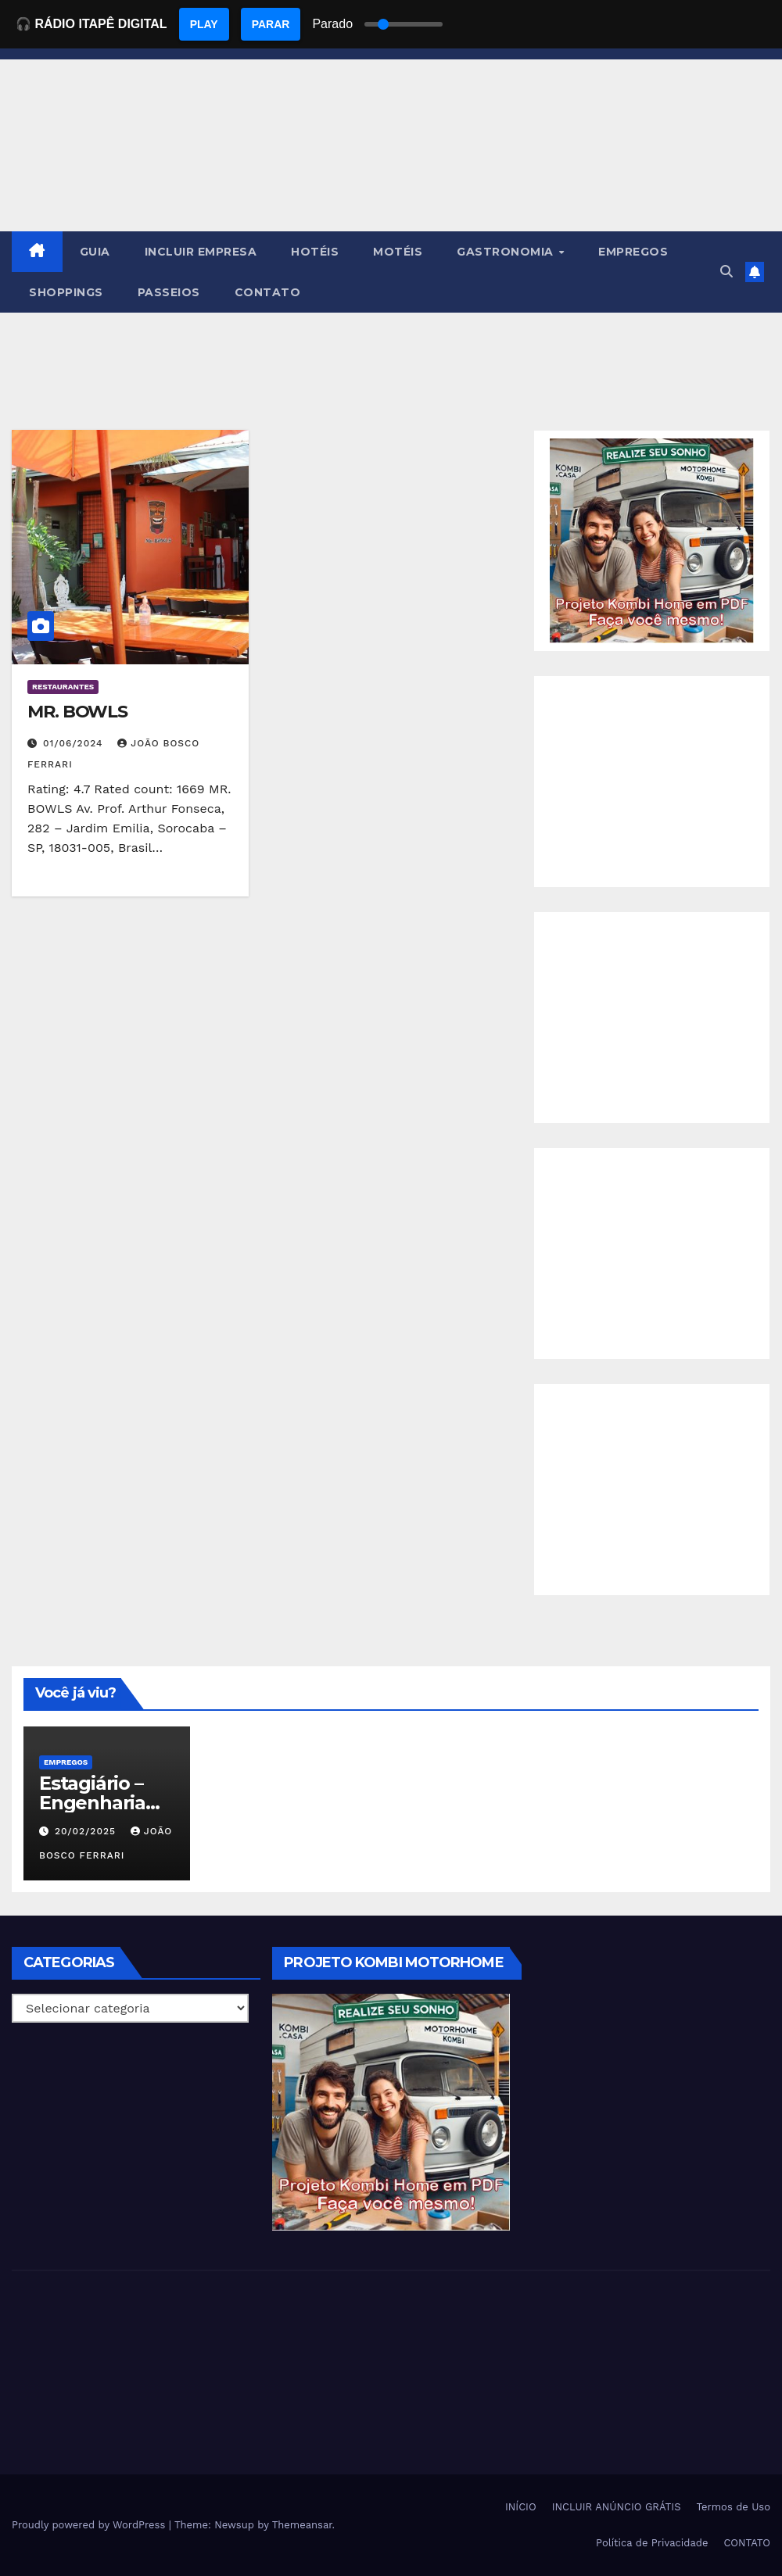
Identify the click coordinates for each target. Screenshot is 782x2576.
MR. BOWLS (77, 711)
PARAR (271, 24)
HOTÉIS (315, 252)
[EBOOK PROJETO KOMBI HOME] (652, 539)
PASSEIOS (169, 292)
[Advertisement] (652, 781)
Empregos (66, 1762)
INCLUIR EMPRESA (201, 252)
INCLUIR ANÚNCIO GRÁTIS (616, 2507)
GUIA (95, 252)
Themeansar (302, 2525)
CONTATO (268, 292)
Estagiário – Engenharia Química (92, 1803)
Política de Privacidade (652, 2543)
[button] (726, 271)
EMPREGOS (633, 252)
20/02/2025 (87, 1831)
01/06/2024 (74, 743)
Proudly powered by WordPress (90, 2525)
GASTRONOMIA (507, 252)
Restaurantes (63, 686)
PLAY (204, 24)
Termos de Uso (733, 2507)
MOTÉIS (397, 252)
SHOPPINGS (66, 292)
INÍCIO (520, 2507)
